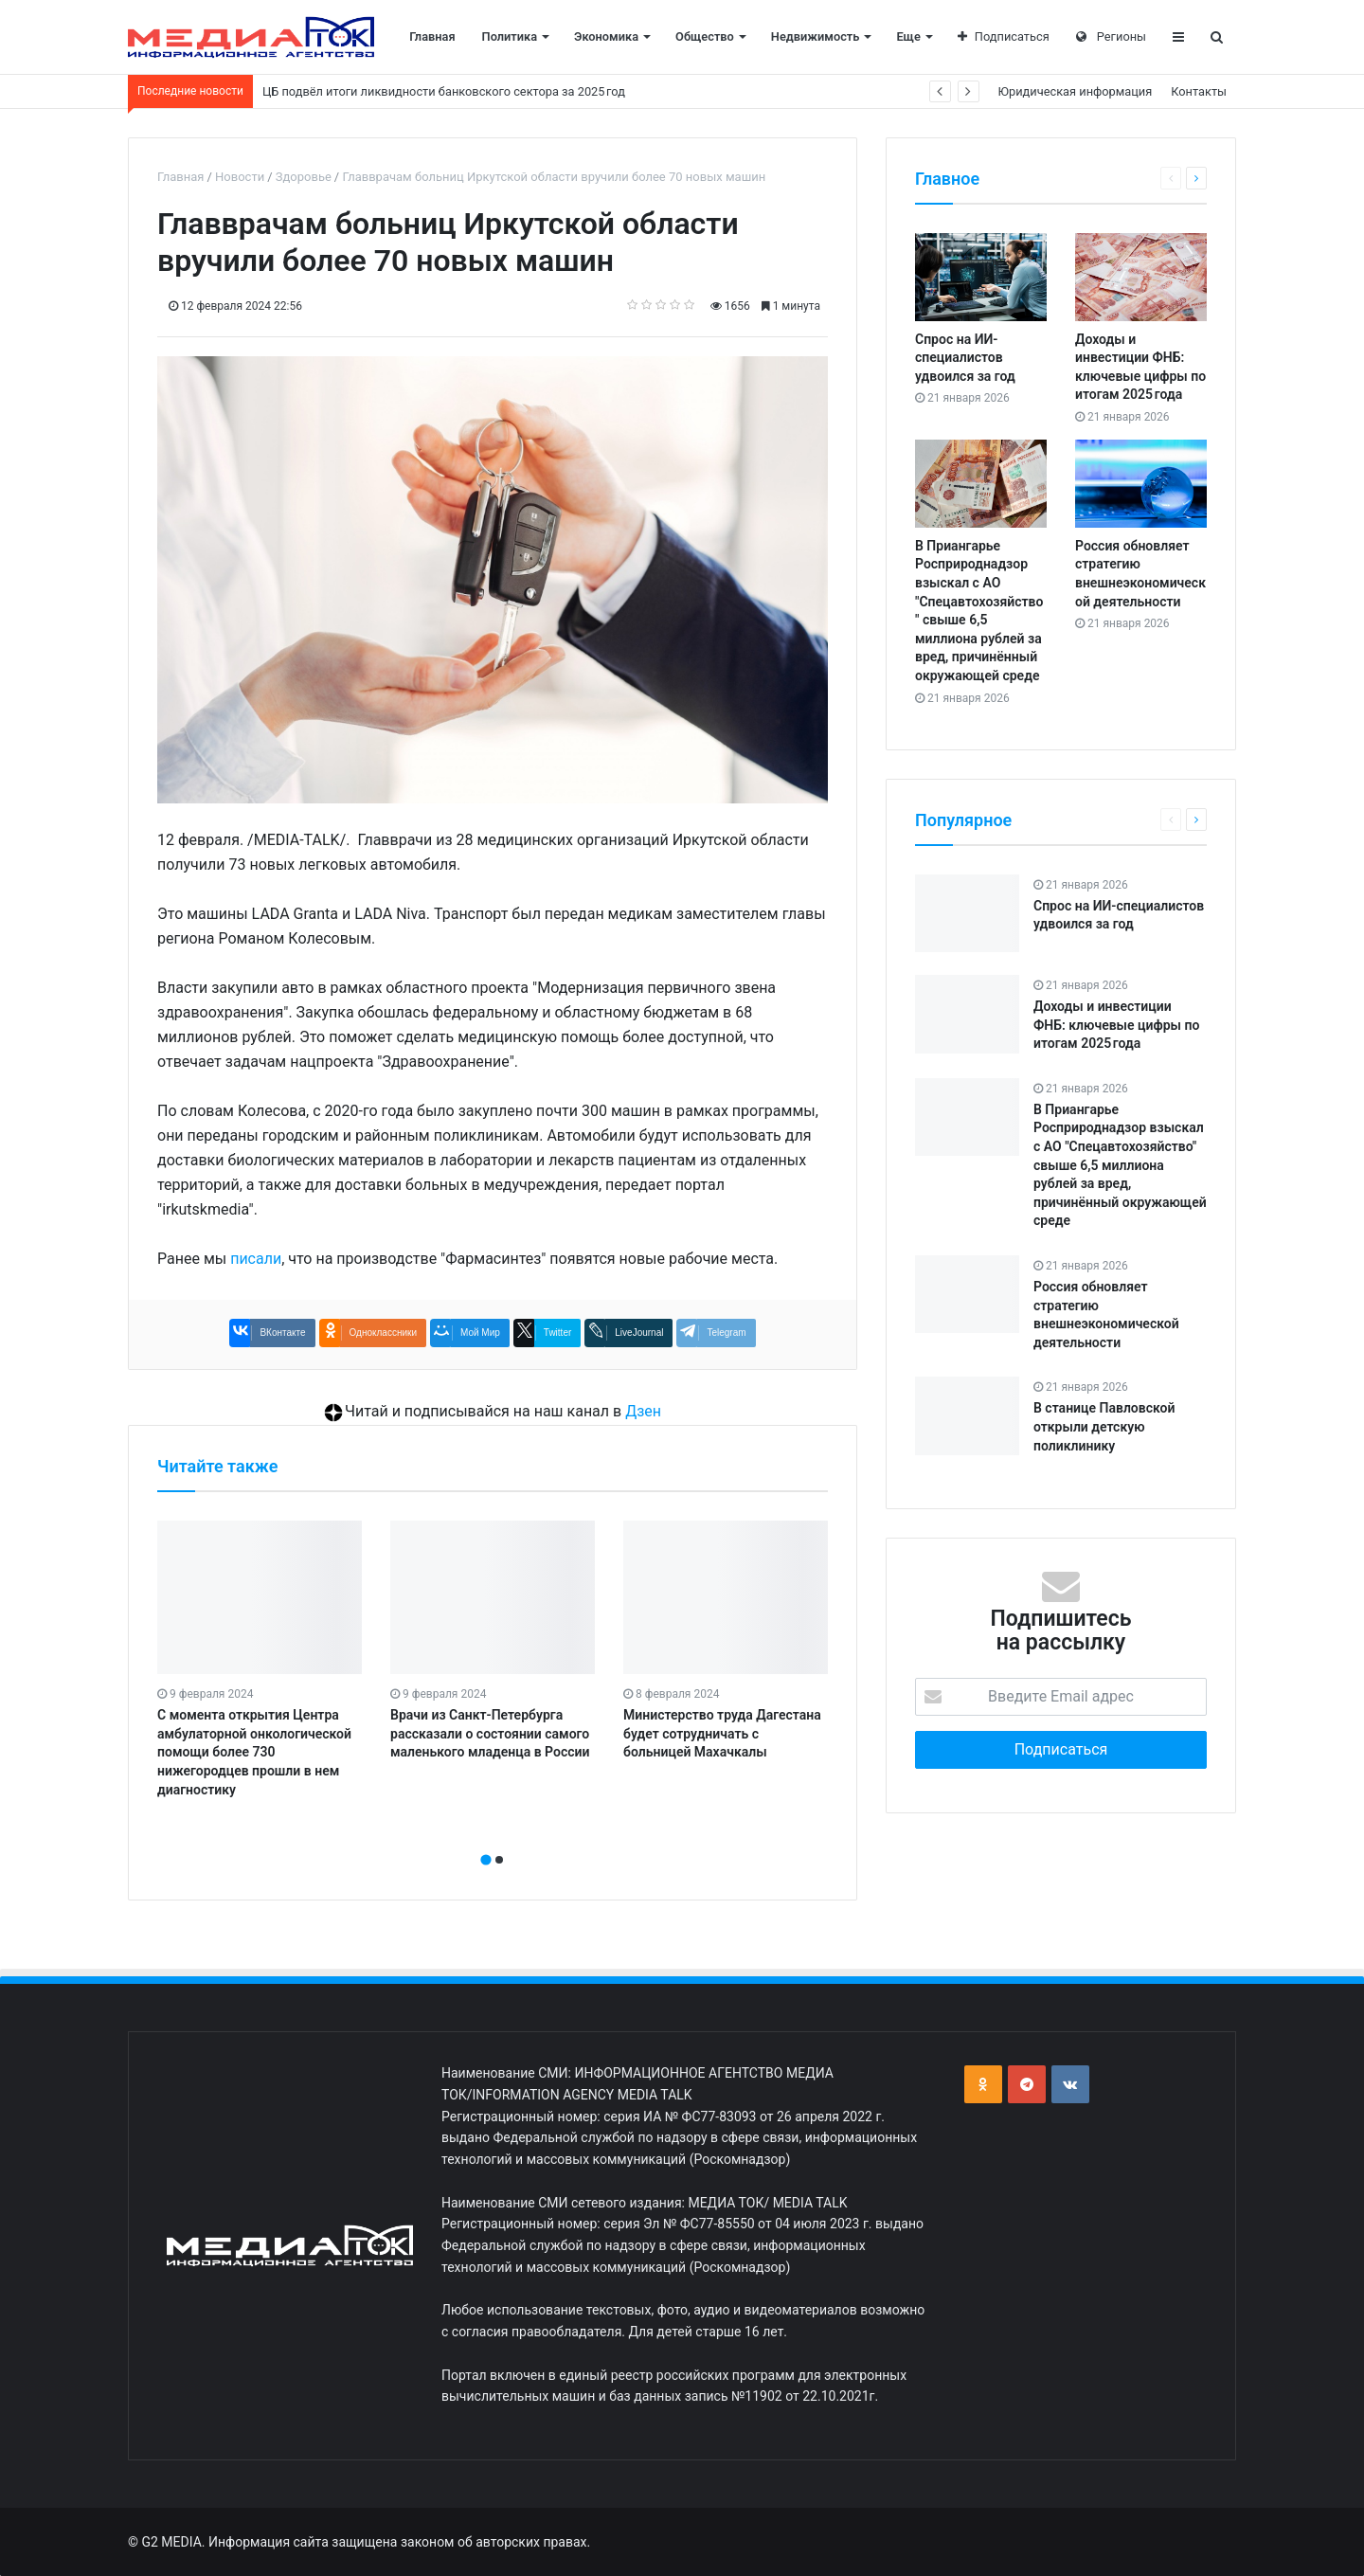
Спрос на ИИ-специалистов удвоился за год (965, 358)
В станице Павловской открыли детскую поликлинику (1104, 1426)
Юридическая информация (1075, 91)
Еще (908, 36)
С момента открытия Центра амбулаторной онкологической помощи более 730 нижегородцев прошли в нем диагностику (254, 1751)
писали (255, 1259)
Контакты (1199, 91)
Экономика (606, 36)
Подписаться (1004, 36)
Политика (510, 36)
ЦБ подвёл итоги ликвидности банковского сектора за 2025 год (443, 91)
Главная (432, 36)
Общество (704, 36)
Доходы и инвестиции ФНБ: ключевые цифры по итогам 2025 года (1116, 1025)
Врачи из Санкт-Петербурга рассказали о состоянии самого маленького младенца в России (489, 1733)
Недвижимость (815, 36)
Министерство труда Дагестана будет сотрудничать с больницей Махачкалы (722, 1733)
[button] (486, 1860)
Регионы (1111, 36)
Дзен (643, 1411)
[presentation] (487, 1839)
